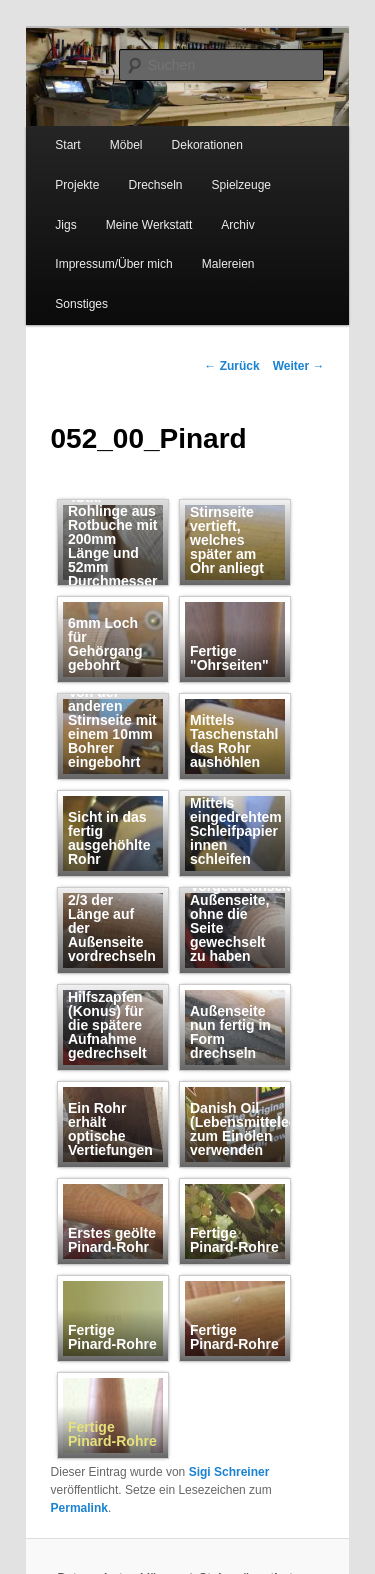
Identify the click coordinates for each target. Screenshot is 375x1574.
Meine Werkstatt (149, 225)
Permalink (79, 1508)
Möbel (126, 145)
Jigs (65, 225)
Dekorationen (207, 145)
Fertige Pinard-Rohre (112, 1434)
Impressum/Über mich (113, 264)
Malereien (228, 264)
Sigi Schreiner (229, 1472)
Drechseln (155, 185)
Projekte (77, 185)
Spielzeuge (241, 185)
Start (67, 145)
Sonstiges (81, 304)
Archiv (237, 225)
